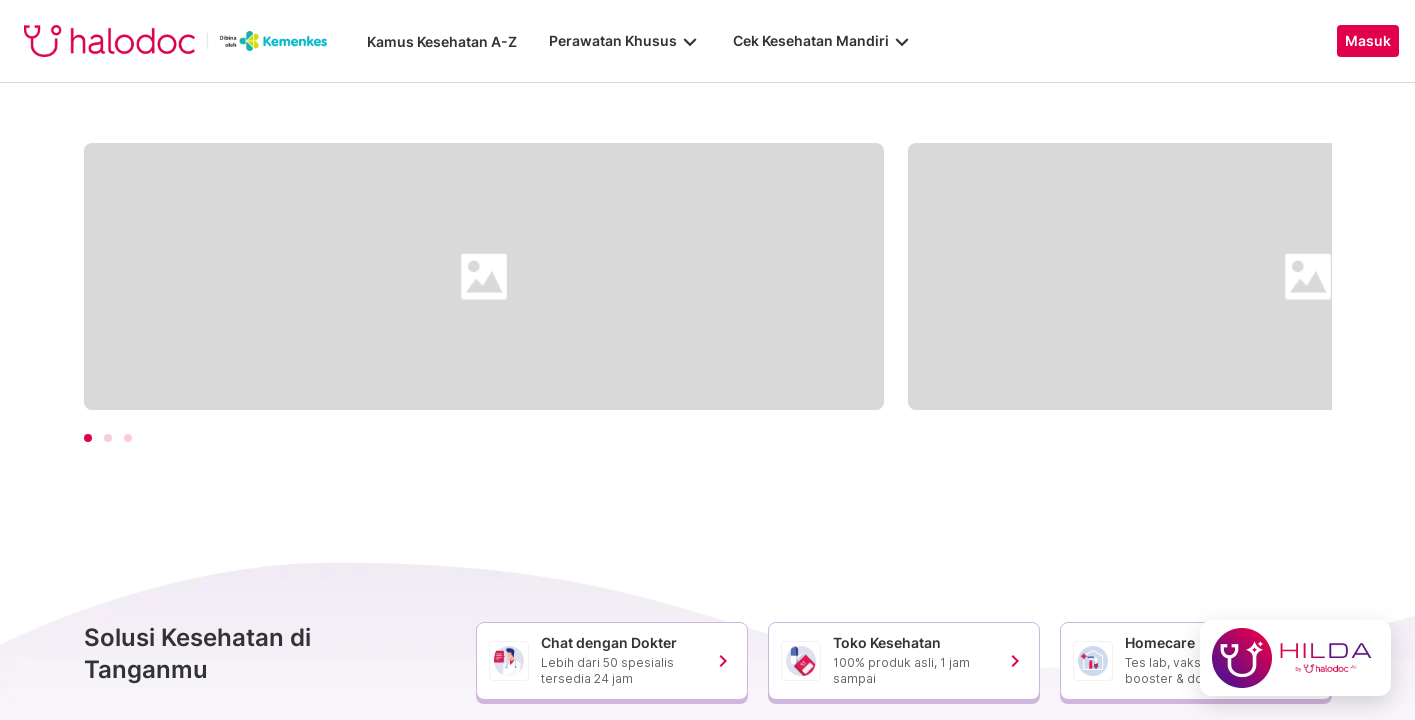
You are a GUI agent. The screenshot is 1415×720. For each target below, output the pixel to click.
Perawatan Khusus (625, 41)
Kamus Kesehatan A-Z (442, 41)
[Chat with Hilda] (1295, 658)
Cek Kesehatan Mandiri (823, 41)
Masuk (1368, 41)
